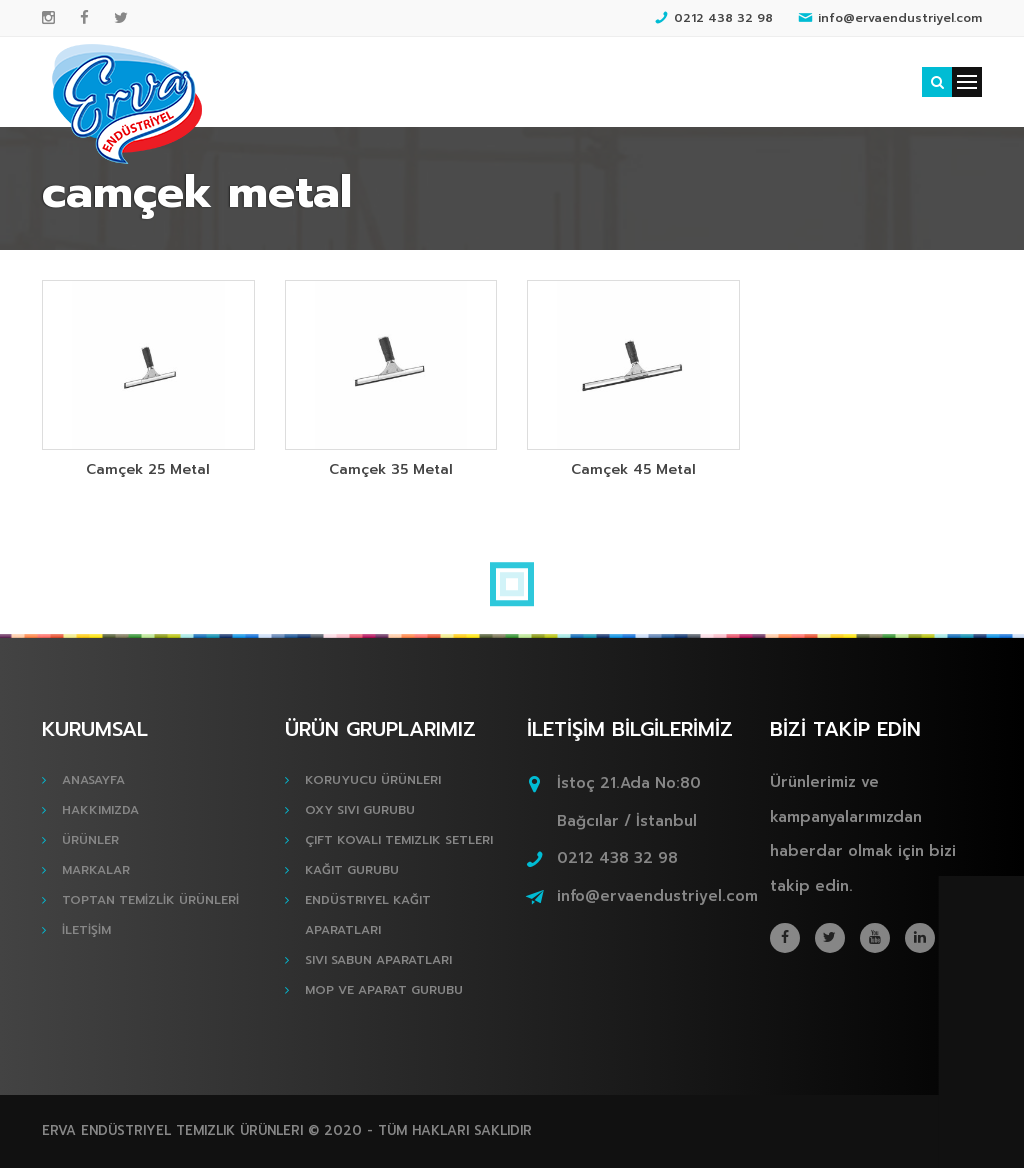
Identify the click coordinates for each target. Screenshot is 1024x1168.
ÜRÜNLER (90, 840)
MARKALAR (96, 870)
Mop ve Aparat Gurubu (384, 990)
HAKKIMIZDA (100, 810)
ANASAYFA (93, 780)
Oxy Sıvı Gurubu (360, 810)
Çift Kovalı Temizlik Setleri (399, 840)
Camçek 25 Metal (148, 469)
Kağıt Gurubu (352, 870)
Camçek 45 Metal (633, 469)
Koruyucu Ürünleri (373, 780)
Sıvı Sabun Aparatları (378, 960)
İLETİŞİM (86, 930)
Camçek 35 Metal (391, 469)
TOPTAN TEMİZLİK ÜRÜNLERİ (150, 900)
